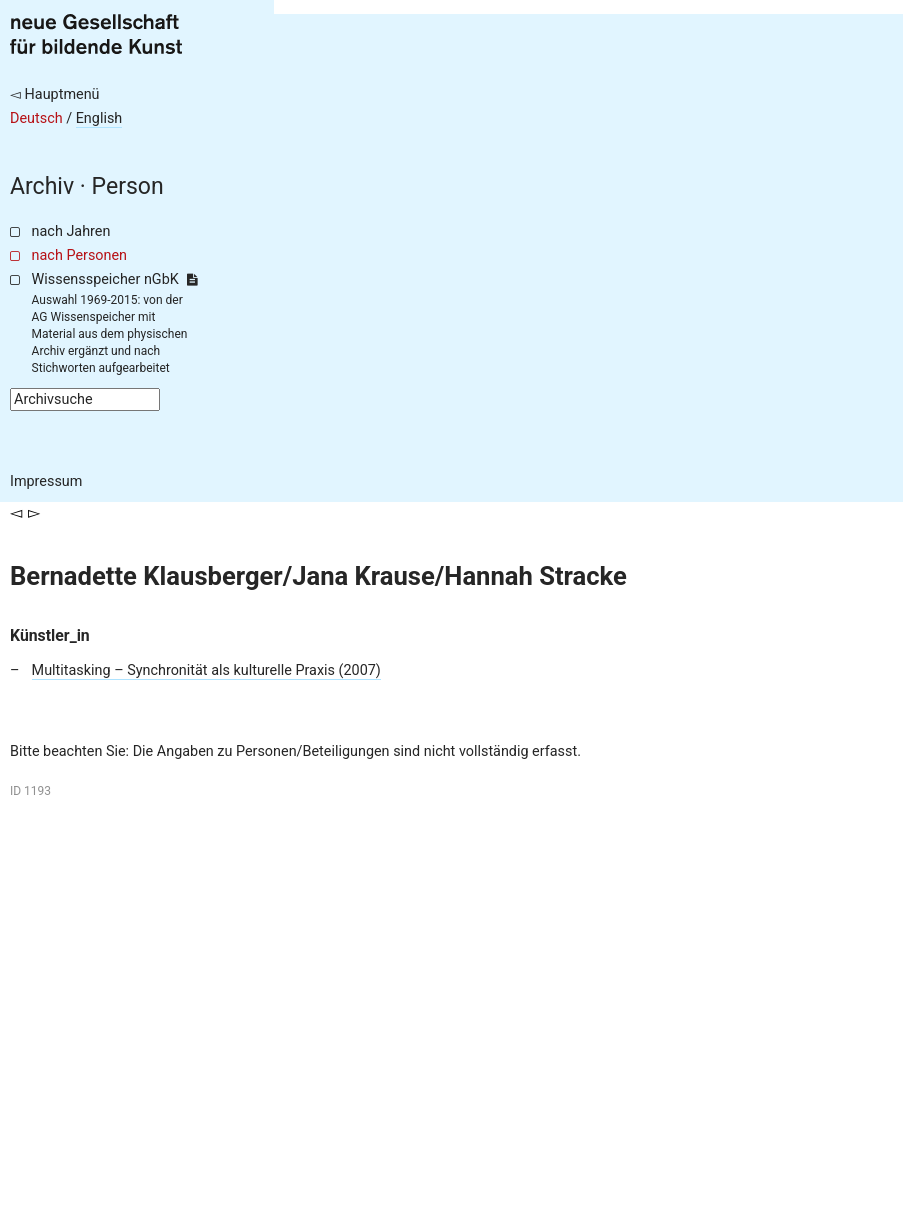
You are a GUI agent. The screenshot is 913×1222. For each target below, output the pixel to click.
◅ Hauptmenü (55, 94)
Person (128, 186)
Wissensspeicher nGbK (114, 279)
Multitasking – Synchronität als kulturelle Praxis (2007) (206, 670)
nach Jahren (71, 231)
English (99, 118)
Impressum (46, 481)
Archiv (42, 186)
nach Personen (79, 255)
